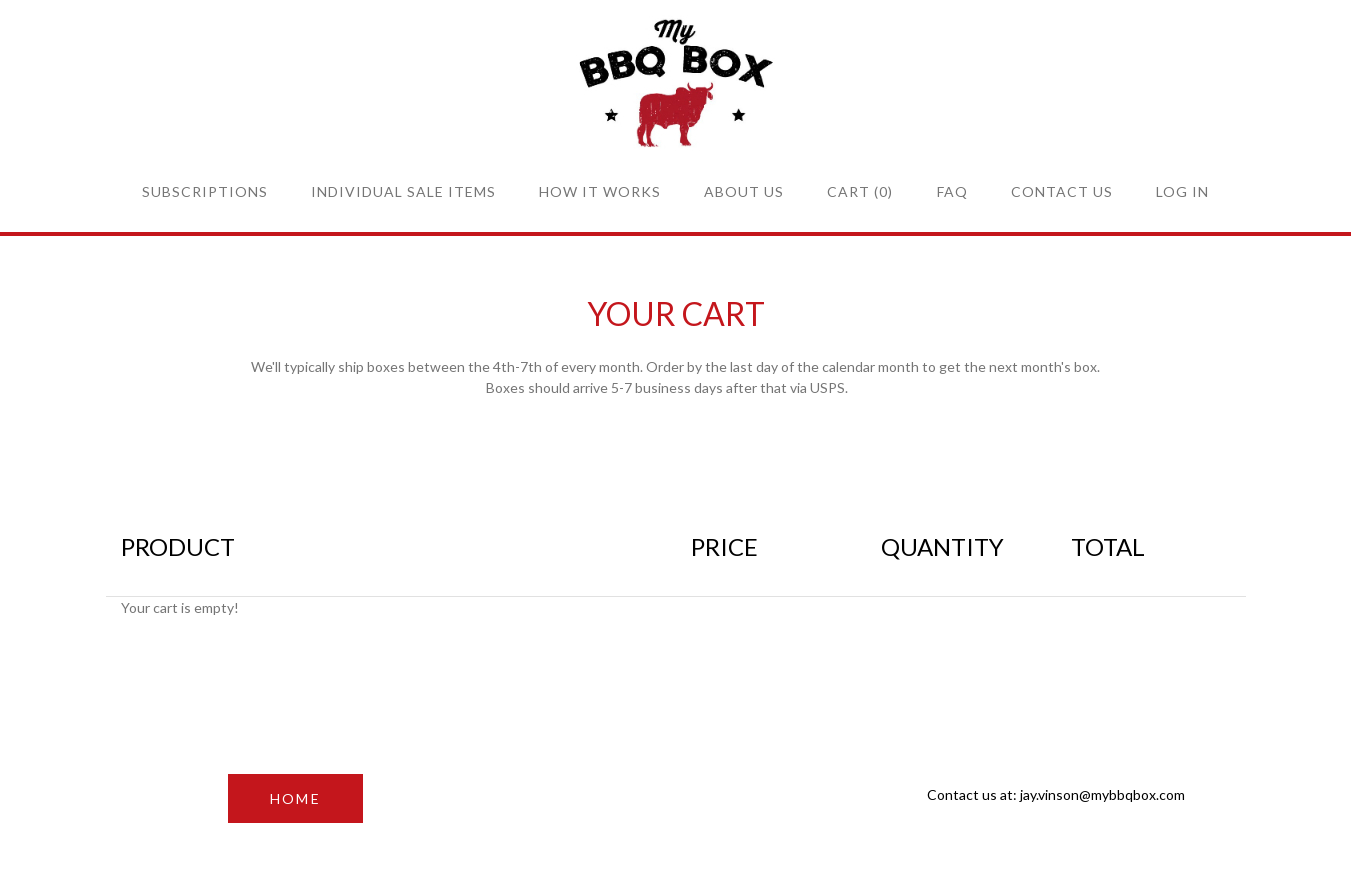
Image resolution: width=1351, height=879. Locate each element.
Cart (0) (860, 191)
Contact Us (1062, 191)
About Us (744, 191)
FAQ (952, 191)
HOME (295, 798)
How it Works (600, 191)
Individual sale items (403, 191)
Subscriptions (205, 191)
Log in (1182, 191)
